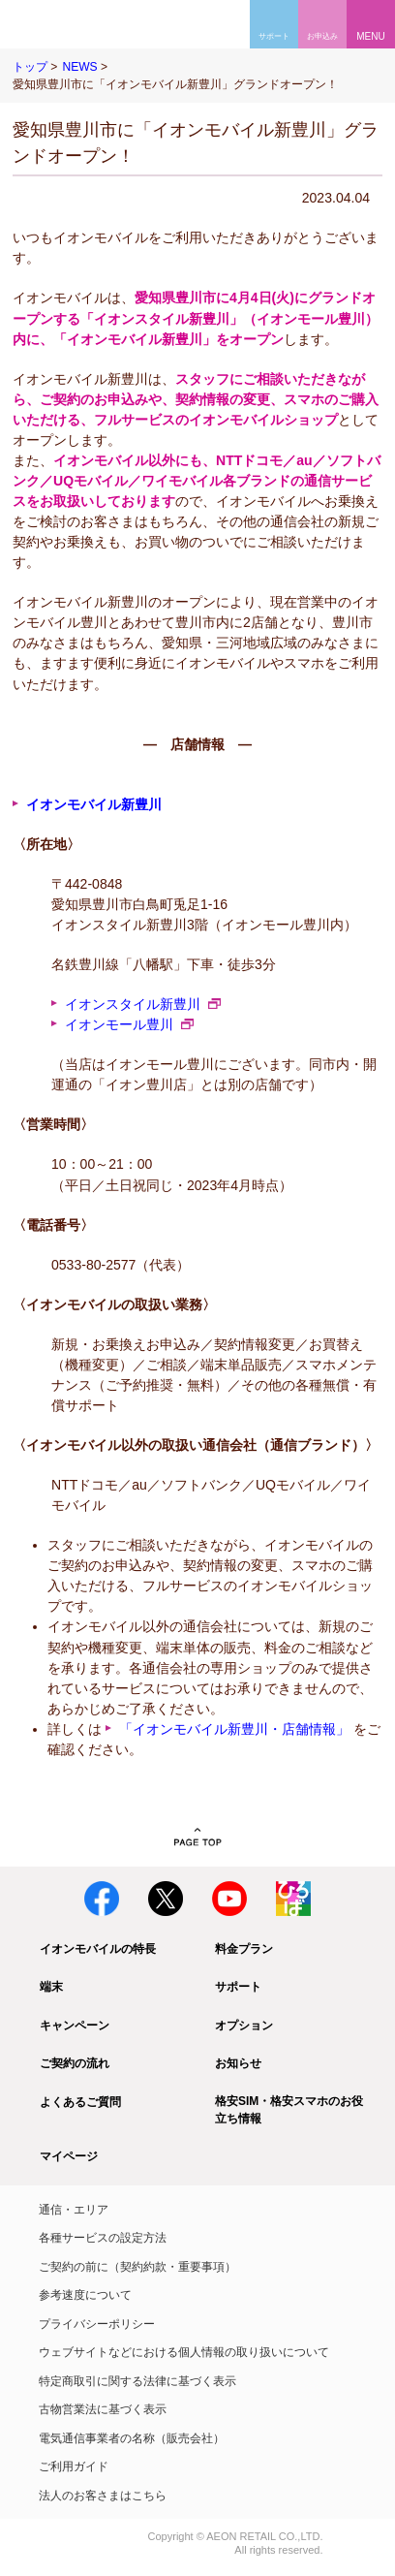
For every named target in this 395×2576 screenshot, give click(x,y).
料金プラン (244, 1949)
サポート (238, 1987)
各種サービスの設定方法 (103, 2238)
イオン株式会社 (37, 2537)
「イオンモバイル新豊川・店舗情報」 (234, 1729)
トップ (30, 67)
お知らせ (238, 2063)
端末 (51, 1987)
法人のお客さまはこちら (103, 2495)
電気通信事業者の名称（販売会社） (132, 2438)
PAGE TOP (198, 1837)
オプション (244, 2025)
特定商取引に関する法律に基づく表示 (137, 2381)
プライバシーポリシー (97, 2324)
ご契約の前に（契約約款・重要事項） (137, 2267)
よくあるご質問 (80, 2102)
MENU (370, 36)
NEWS (79, 67)
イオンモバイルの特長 (98, 1949)
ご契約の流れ (74, 2063)
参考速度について (85, 2295)
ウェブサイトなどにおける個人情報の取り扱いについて (184, 2352)
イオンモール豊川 (119, 1024)
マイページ (69, 2156)
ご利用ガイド (73, 2466)
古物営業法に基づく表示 (103, 2409)
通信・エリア (73, 2209)
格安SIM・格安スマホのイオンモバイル (75, 24)
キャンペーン (74, 2025)
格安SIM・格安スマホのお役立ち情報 (289, 2109)
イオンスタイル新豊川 (132, 1004)
